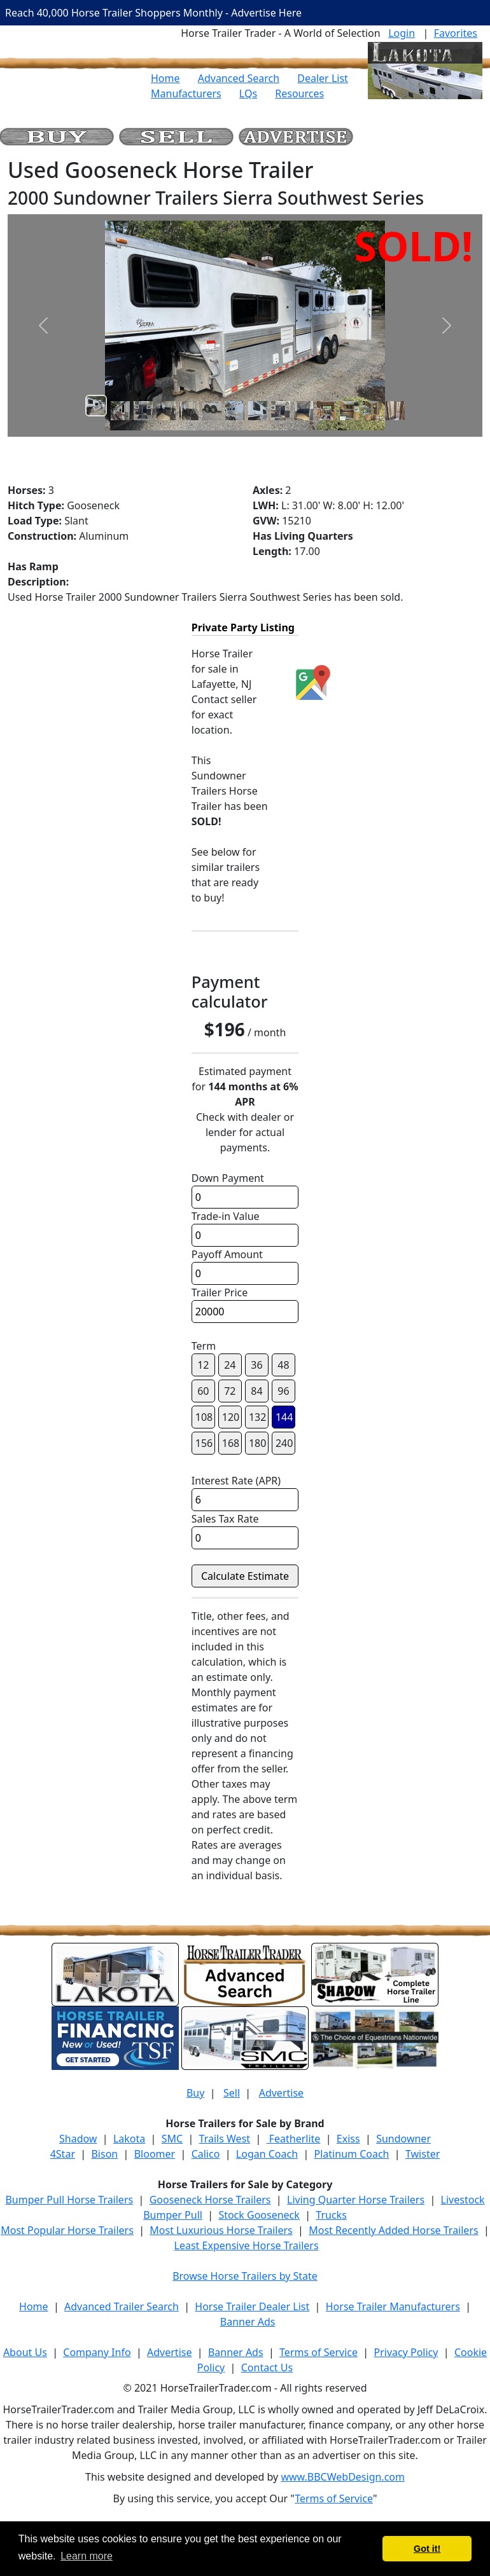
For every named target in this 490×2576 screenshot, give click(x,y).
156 (204, 1443)
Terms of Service (318, 2352)
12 (203, 1365)
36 (256, 1365)
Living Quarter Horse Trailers (355, 2200)
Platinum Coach (351, 2154)
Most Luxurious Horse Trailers (221, 2230)
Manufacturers (186, 93)
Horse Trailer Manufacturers (393, 2306)
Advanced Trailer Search (121, 2306)
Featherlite (294, 2139)
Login (401, 33)
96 (283, 1391)
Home (165, 78)
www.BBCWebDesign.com (343, 2477)
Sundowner (403, 2139)
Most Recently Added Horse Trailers (393, 2230)
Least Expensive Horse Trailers (246, 2245)
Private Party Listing (243, 627)
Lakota (129, 2139)
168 (230, 1443)
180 (257, 1443)
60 (203, 1391)
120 (230, 1417)
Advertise (281, 2093)
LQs (248, 93)
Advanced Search (238, 78)
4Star (62, 2154)
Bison (104, 2154)
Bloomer (154, 2154)
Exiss (348, 2139)
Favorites (455, 33)
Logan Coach (267, 2154)
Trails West (224, 2139)
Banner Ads (248, 2322)
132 (257, 1417)
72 (229, 1391)
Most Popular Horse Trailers (67, 2230)
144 (284, 1417)
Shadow (78, 2139)
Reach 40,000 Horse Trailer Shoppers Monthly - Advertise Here (153, 13)
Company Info (96, 2352)
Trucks (331, 2215)
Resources (299, 93)
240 (284, 1443)
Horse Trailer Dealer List (252, 2306)
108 (204, 1417)
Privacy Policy (406, 2352)
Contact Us (267, 2367)
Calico (206, 2154)
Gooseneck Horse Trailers (210, 2200)
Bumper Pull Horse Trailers (69, 2200)
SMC (172, 2139)
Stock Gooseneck (258, 2215)
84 (256, 1391)
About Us (25, 2352)
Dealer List (322, 78)
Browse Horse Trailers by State (245, 2276)
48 (283, 1365)
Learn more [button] (86, 2556)
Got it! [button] (427, 2549)
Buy (195, 2093)
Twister (422, 2154)
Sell (231, 2093)
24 (229, 1365)
